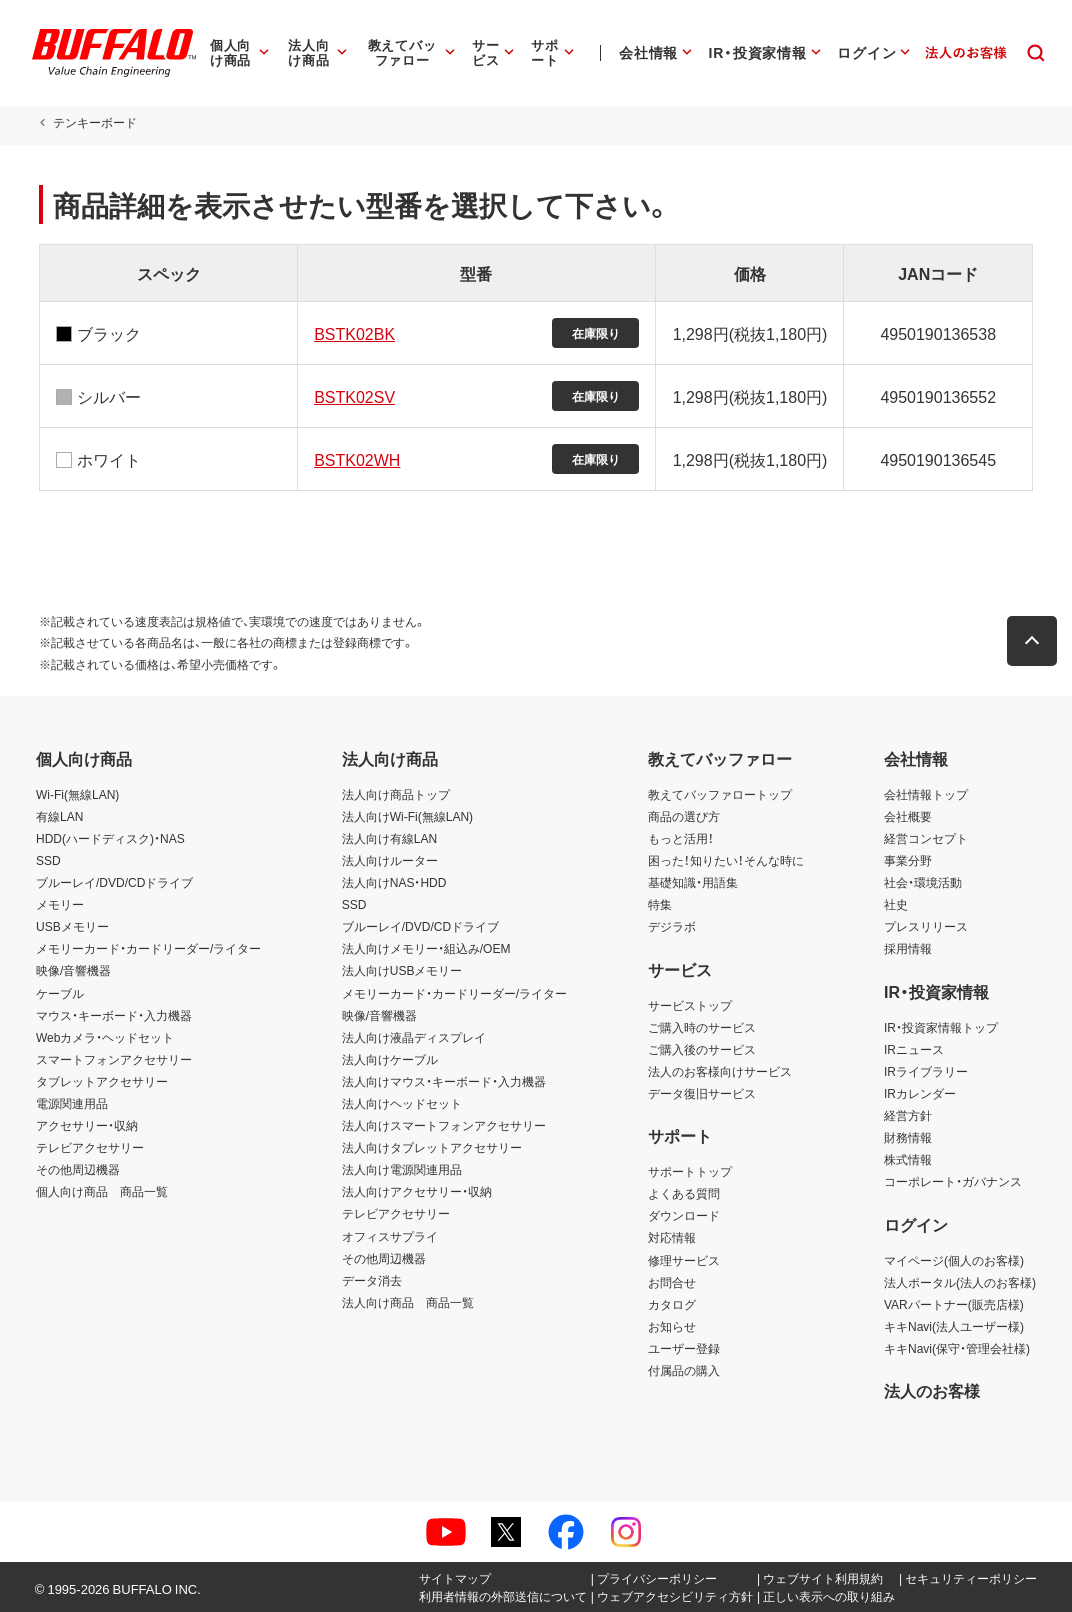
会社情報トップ (926, 794)
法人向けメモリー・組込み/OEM (426, 948)
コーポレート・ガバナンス (953, 1181)
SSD (48, 860)
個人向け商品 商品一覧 (102, 1191)
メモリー (60, 904)
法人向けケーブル (390, 1059)
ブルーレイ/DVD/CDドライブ (114, 882)
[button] (1035, 641)
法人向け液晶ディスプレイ (414, 1037)
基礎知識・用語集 (693, 882)
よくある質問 (684, 1193)
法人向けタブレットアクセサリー (432, 1147)
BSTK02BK (353, 333)
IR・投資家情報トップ (941, 1027)
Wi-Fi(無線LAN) (77, 794)
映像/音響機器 (73, 970)
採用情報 (908, 948)
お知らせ (672, 1326)
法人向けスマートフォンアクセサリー (444, 1125)
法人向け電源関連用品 (402, 1169)
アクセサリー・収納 (87, 1125)
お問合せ (672, 1282)
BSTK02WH (356, 459)
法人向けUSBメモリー (402, 970)
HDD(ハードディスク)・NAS (110, 838)
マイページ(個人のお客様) (954, 1260)
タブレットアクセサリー (102, 1081)
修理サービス (684, 1260)
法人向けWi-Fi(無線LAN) (407, 816)
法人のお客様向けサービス (720, 1071)
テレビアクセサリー (90, 1147)
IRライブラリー (926, 1071)
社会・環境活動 (923, 882)
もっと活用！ (681, 838)
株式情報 (908, 1159)
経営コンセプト (926, 838)
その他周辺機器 (78, 1169)
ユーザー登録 (684, 1348)
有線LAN (59, 816)
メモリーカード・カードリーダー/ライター (148, 948)
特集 (660, 904)
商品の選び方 (684, 816)
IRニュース (914, 1049)
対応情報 (672, 1237)
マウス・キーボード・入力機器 (114, 1015)
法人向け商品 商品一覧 (408, 1302)
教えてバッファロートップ (720, 794)
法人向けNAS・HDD (394, 882)
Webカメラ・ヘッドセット (105, 1037)
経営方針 (908, 1115)
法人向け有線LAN (389, 838)
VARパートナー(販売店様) (954, 1304)
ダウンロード (684, 1215)
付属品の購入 (684, 1370)
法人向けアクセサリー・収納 (417, 1191)
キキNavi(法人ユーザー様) (954, 1326)
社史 (896, 904)
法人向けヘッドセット (402, 1103)
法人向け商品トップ (396, 794)
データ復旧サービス (702, 1093)
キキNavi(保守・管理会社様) (957, 1348)
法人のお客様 (932, 1390)
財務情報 (908, 1137)
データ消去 (372, 1280)
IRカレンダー (920, 1093)
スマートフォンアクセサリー (114, 1059)
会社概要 (908, 816)
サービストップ (690, 1005)
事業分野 (908, 860)
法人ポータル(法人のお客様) (960, 1282)
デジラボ (672, 926)
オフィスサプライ (390, 1236)
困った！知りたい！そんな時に (726, 860)
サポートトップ (690, 1171)
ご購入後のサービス (702, 1049)
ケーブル (60, 993)
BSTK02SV (353, 396)
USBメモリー (72, 926)
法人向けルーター (390, 860)
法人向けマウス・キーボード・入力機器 (444, 1081)
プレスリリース (926, 926)
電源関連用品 (72, 1103)
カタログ (672, 1304)
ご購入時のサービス (702, 1027)
